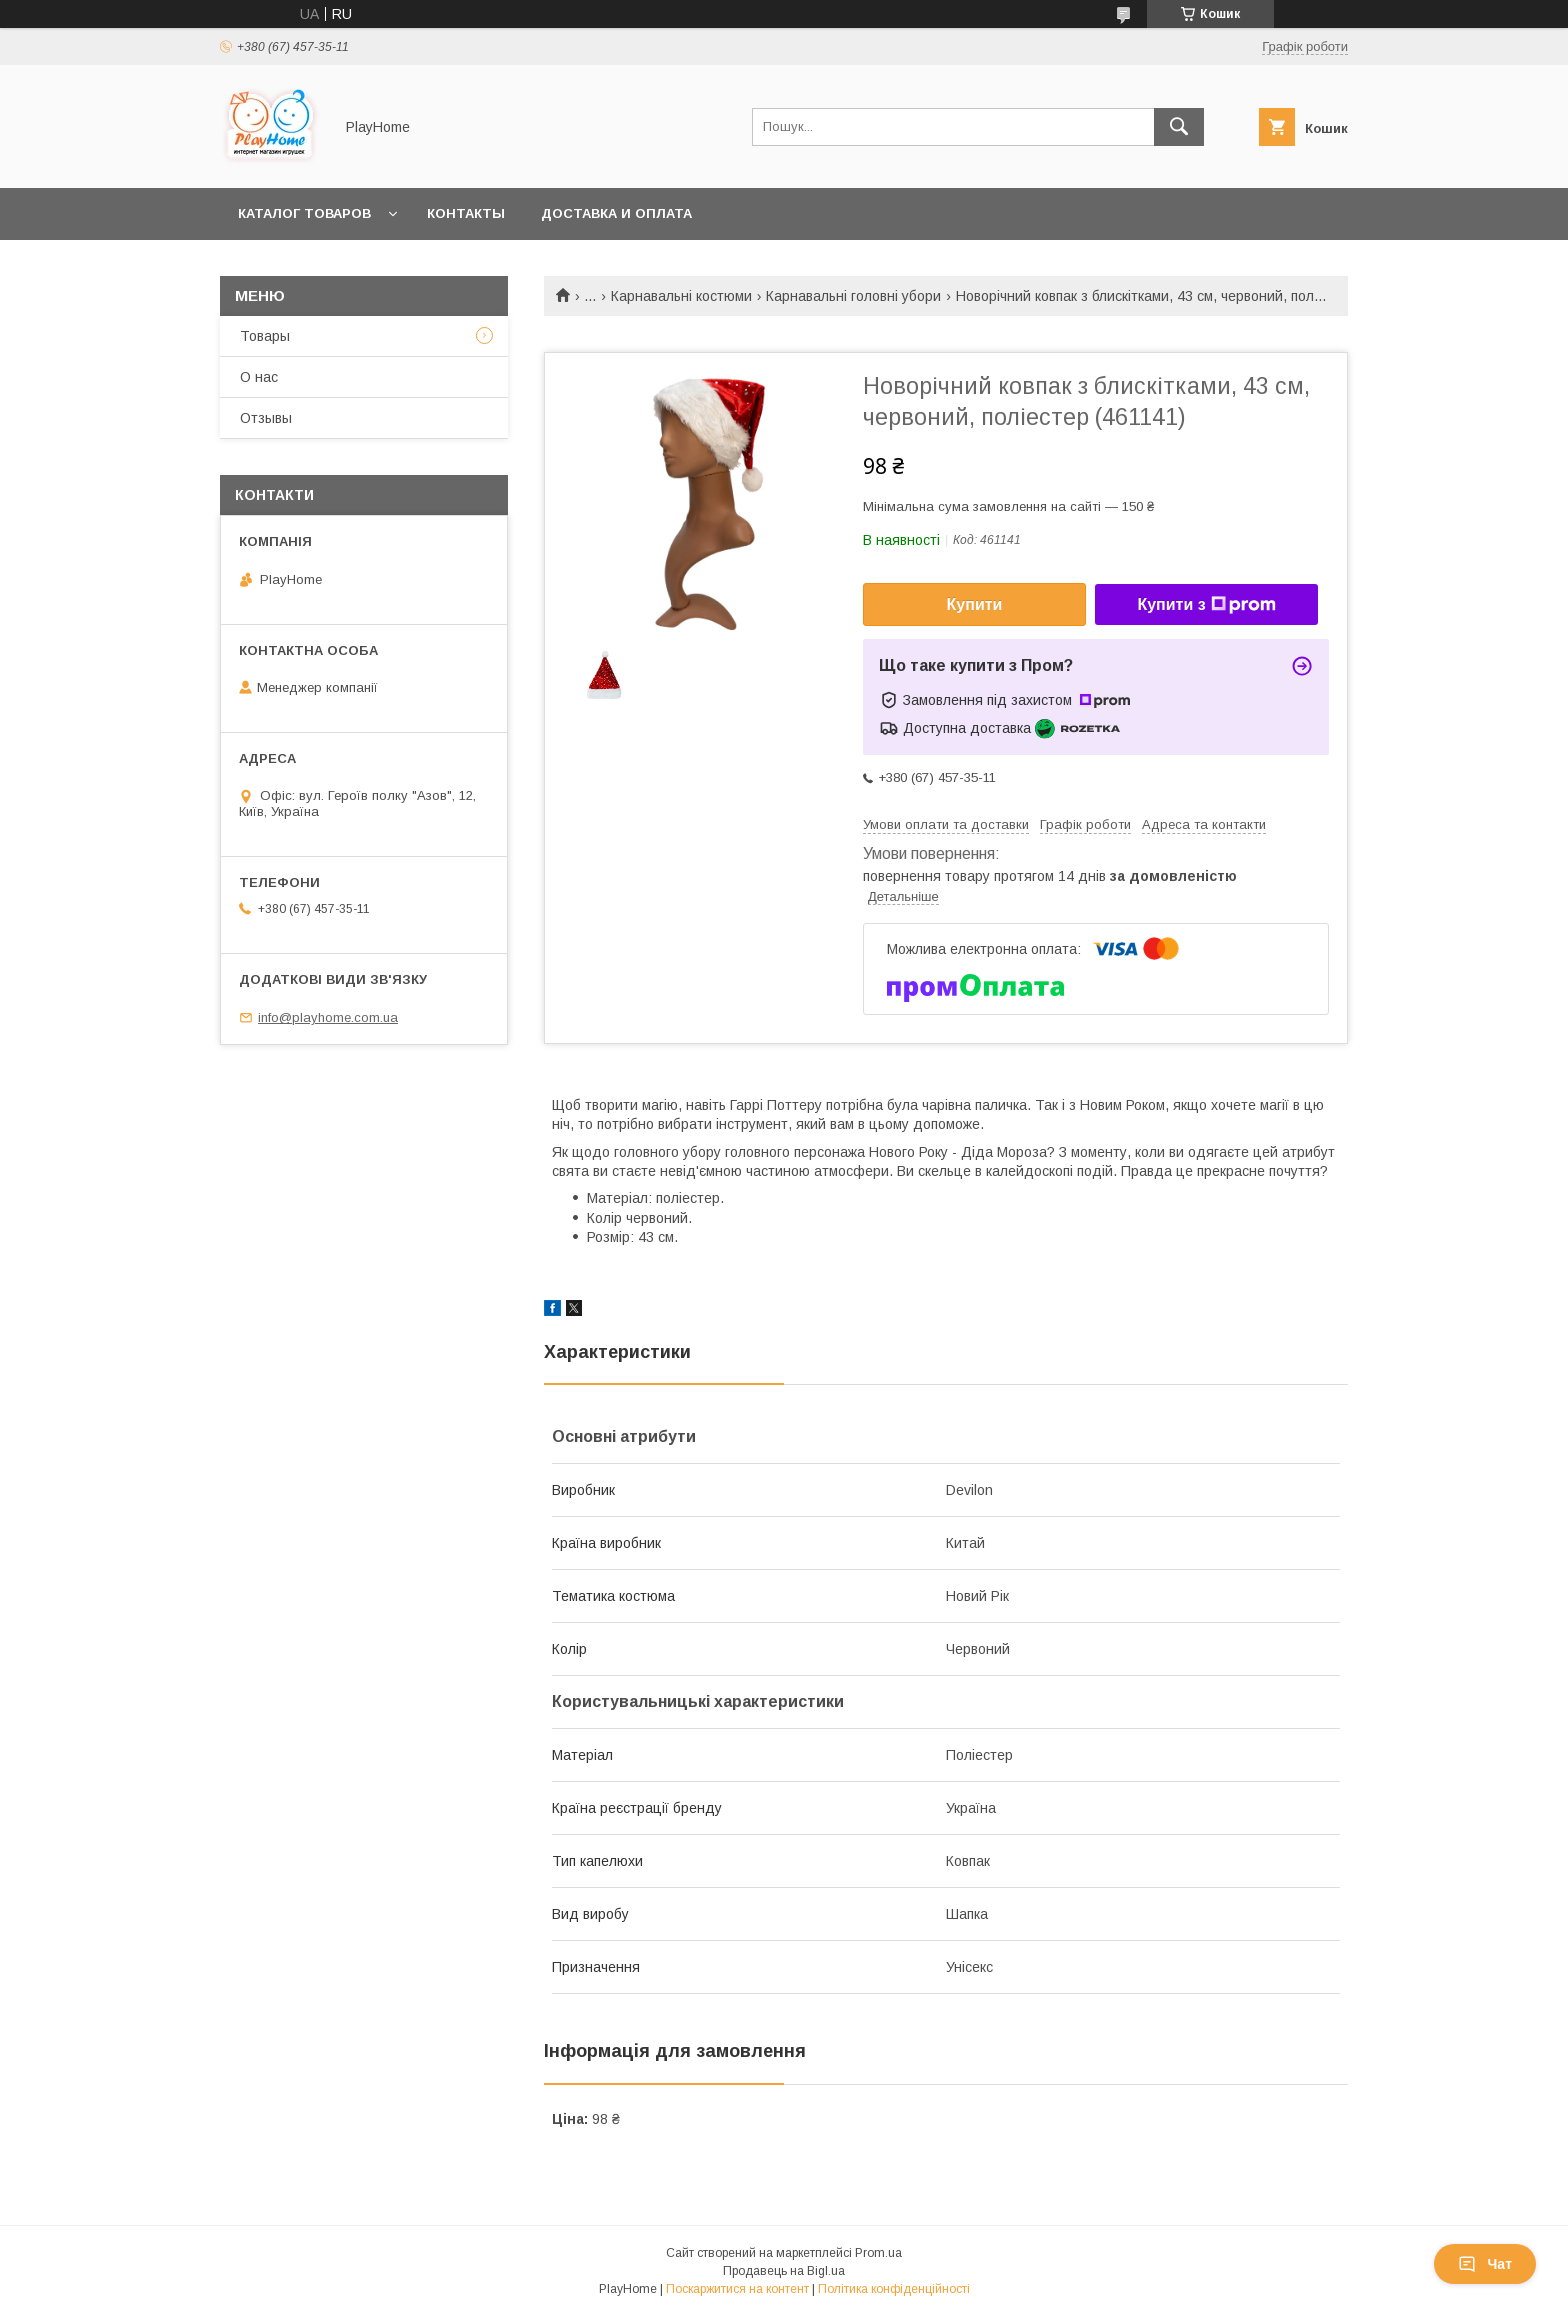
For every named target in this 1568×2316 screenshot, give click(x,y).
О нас (259, 377)
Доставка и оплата (616, 213)
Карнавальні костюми (681, 296)
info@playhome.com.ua (328, 1017)
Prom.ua (878, 2253)
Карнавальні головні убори (853, 296)
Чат (1485, 2264)
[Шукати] (1179, 127)
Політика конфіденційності (894, 2289)
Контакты (466, 213)
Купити (975, 604)
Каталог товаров (304, 213)
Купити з (1206, 605)
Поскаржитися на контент (737, 2289)
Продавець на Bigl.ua (784, 2271)
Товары (265, 336)
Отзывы (266, 418)
